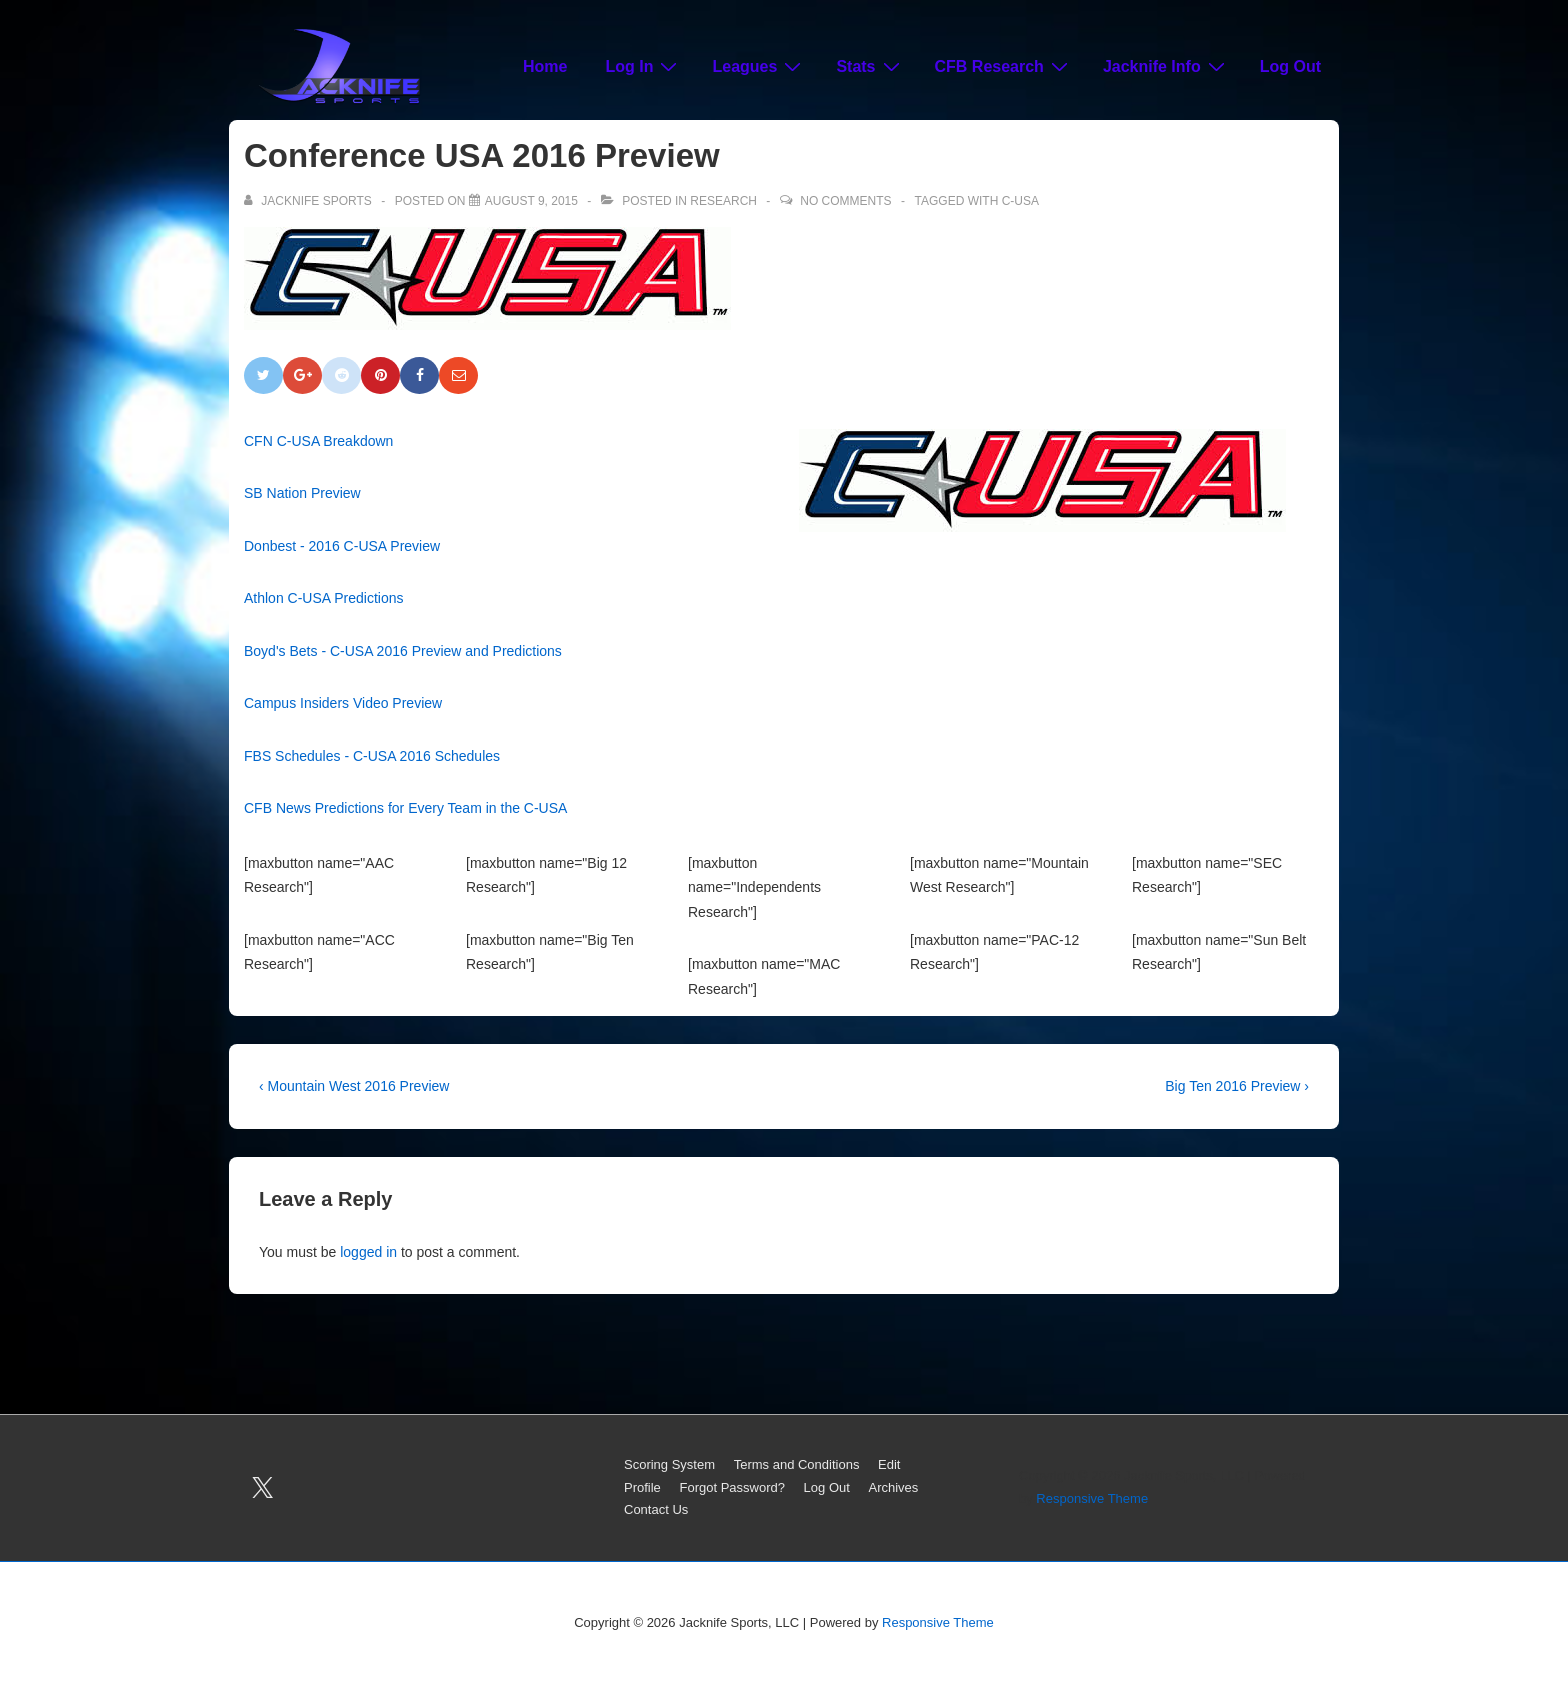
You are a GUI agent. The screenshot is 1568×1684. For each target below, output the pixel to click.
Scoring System (669, 1464)
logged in (368, 1252)
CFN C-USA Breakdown (318, 441)
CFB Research (1004, 66)
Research (723, 201)
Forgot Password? (732, 1487)
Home (545, 66)
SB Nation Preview (302, 493)
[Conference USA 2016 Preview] (531, 201)
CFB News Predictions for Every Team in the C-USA (405, 808)
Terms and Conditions (797, 1464)
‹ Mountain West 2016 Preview (354, 1086)
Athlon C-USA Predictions (324, 598)
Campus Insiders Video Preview (343, 703)
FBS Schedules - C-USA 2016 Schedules (372, 756)
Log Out (1290, 66)
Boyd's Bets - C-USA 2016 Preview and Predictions (403, 651)
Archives (894, 1487)
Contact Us (656, 1509)
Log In (643, 66)
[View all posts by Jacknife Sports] (309, 201)
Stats (870, 66)
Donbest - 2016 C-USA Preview (342, 546)
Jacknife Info (1166, 66)
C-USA (1020, 201)
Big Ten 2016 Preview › (1237, 1086)
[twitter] (263, 1488)
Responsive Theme (1092, 1498)
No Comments (845, 201)
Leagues (759, 66)
